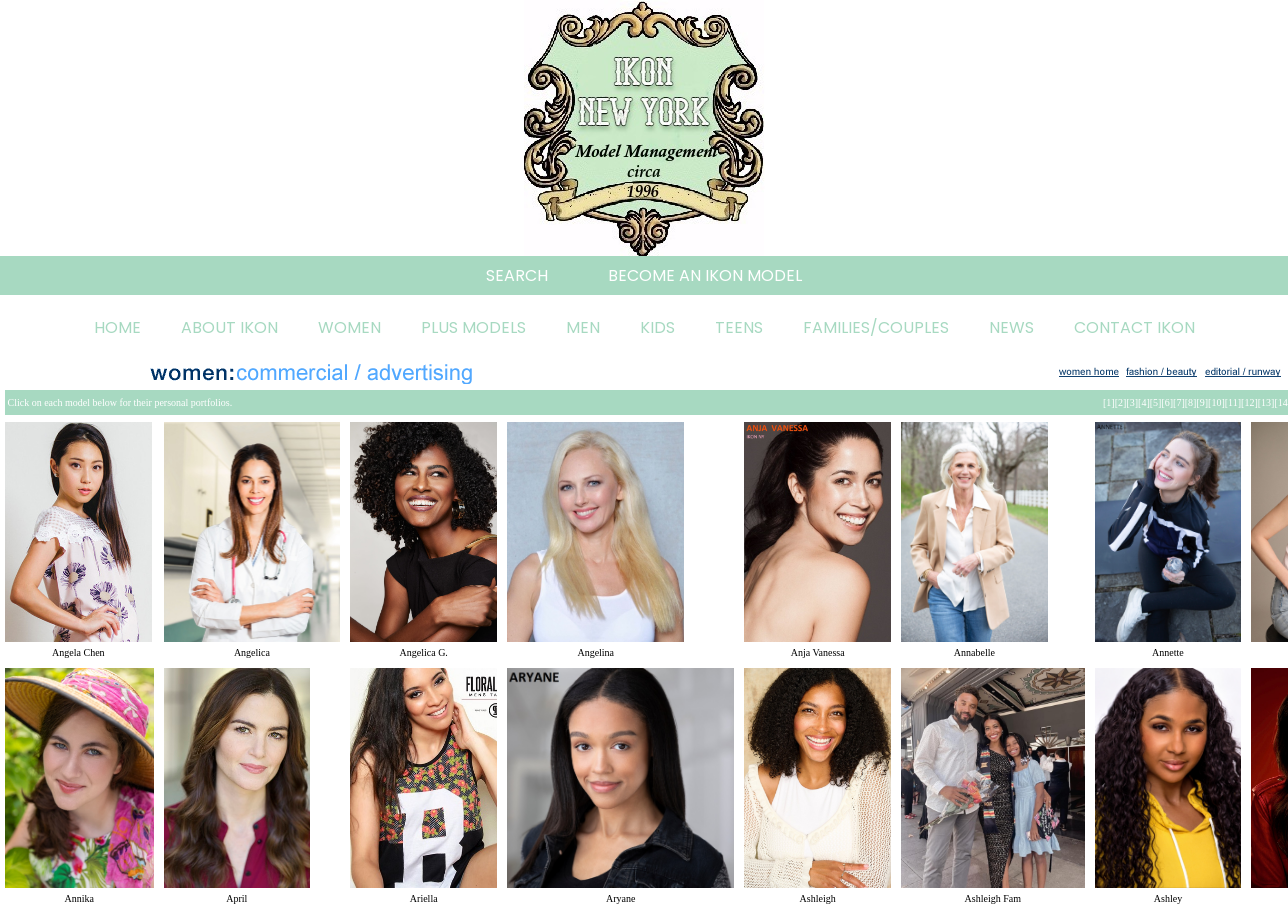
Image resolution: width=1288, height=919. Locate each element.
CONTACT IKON (1134, 327)
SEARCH (517, 275)
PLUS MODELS (473, 327)
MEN (583, 327)
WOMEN (349, 327)
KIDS (657, 327)
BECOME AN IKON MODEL (705, 275)
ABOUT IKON (229, 327)
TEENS (739, 327)
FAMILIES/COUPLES (876, 327)
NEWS (1011, 327)
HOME (117, 327)
